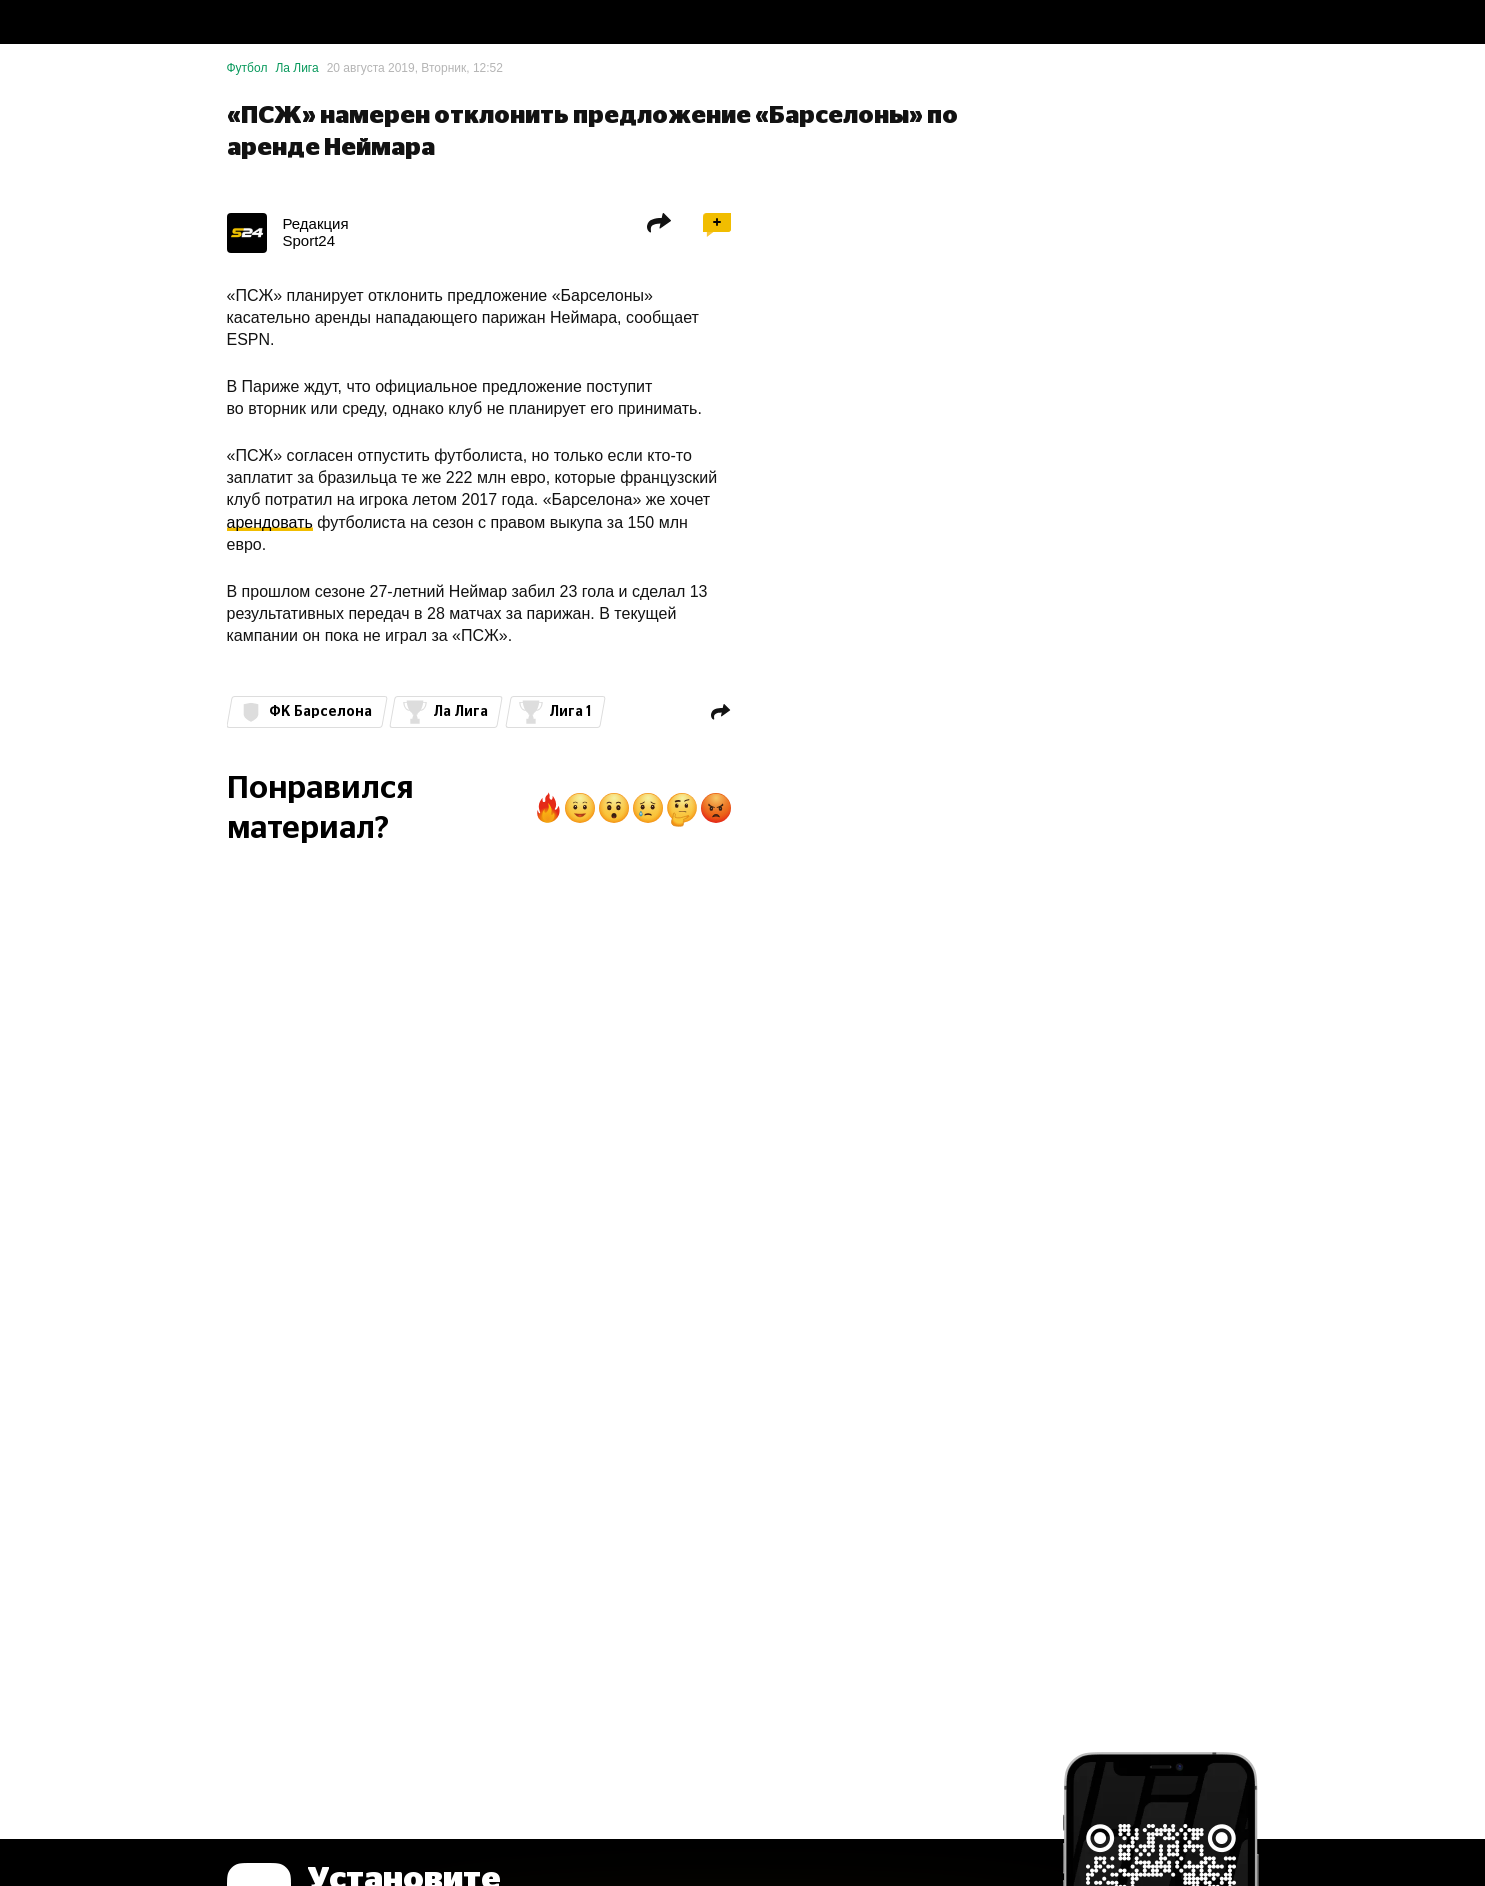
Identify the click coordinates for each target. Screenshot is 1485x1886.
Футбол (247, 68)
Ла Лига (296, 68)
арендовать (270, 522)
